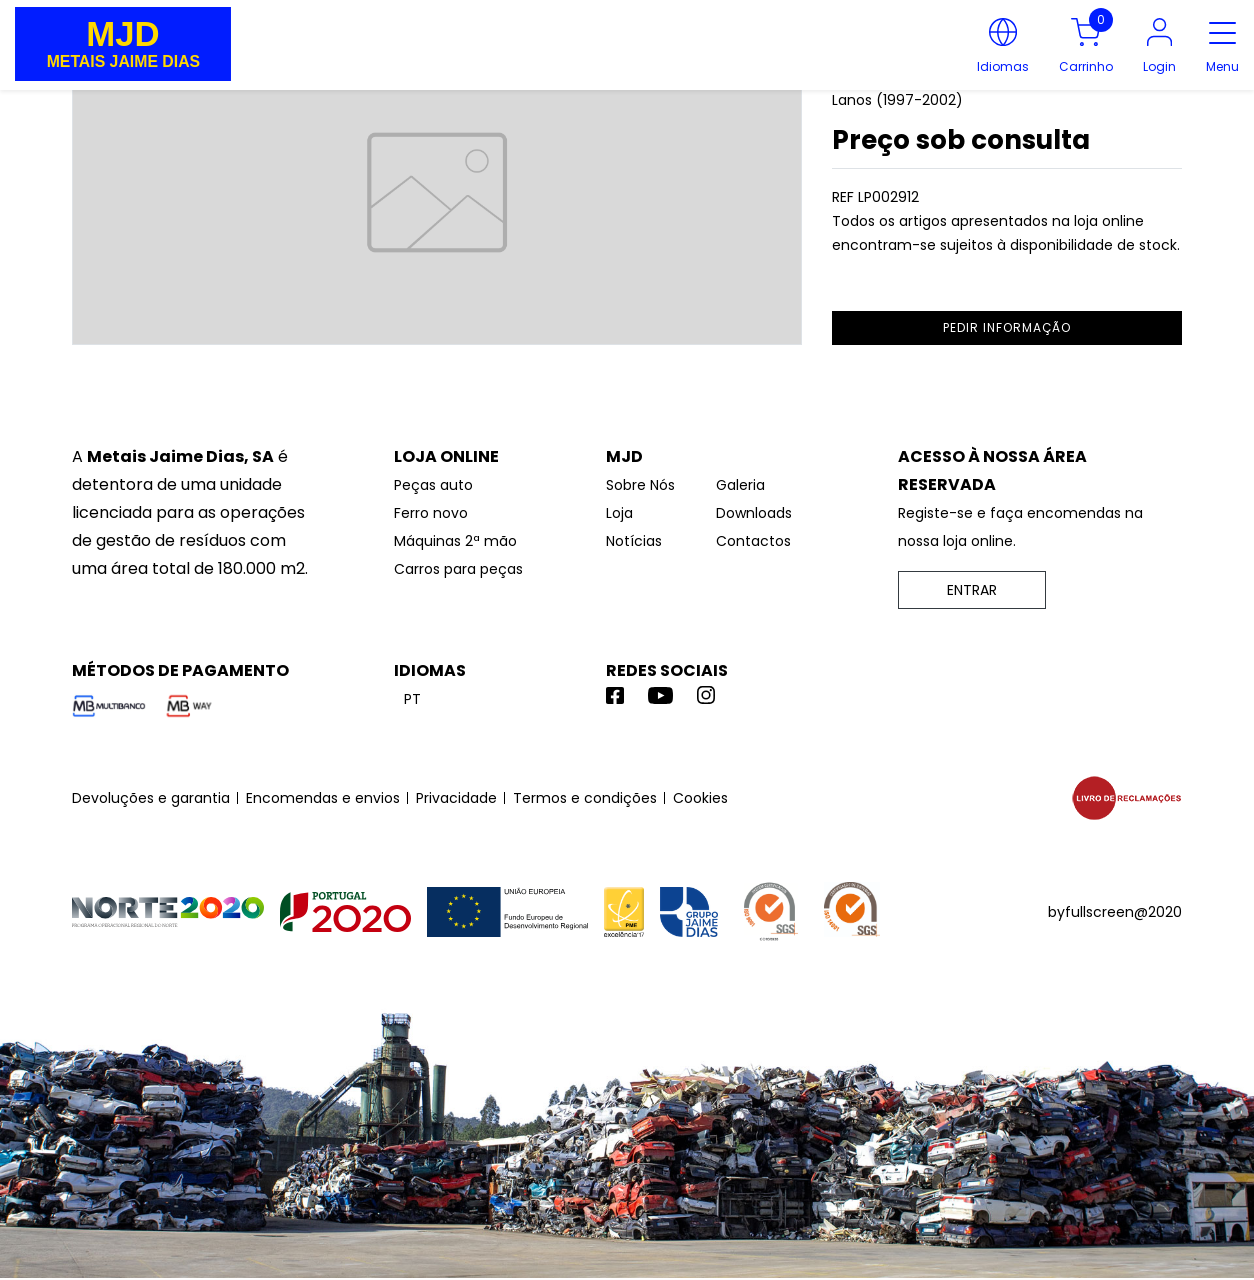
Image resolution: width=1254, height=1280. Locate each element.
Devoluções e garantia (151, 798)
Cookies (700, 798)
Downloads (754, 513)
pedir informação (1007, 327)
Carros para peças (458, 569)
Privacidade (456, 798)
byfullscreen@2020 (1115, 912)
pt (412, 699)
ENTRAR (972, 590)
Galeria (740, 485)
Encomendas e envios (323, 798)
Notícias (634, 541)
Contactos (753, 541)
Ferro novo (431, 513)
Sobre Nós (640, 485)
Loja (619, 513)
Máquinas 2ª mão (455, 541)
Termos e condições (585, 798)
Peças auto (433, 485)
